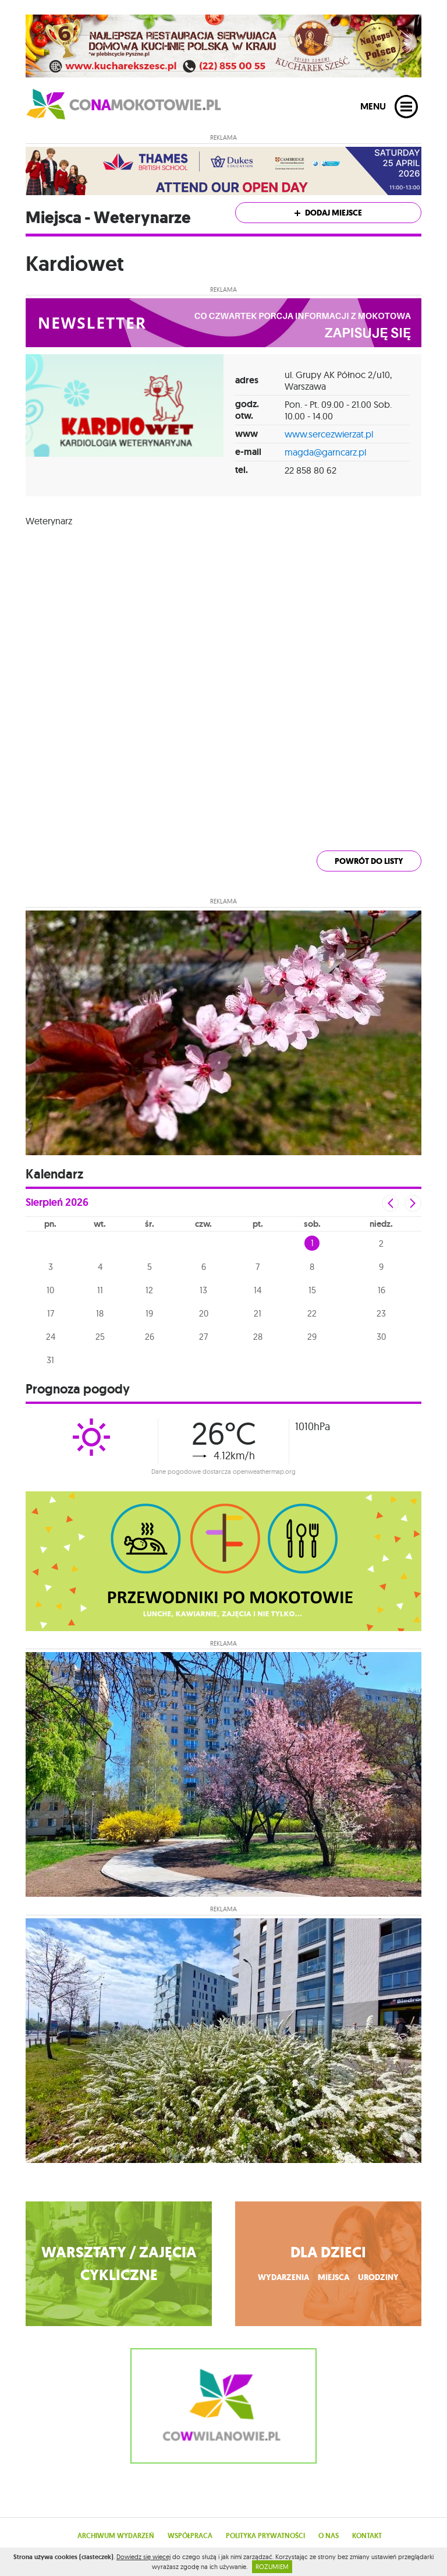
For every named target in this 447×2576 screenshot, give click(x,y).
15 (312, 1290)
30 (381, 1336)
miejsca (333, 2277)
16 (381, 1290)
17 (50, 1313)
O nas (328, 2535)
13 (203, 1290)
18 (100, 1313)
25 (100, 1336)
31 (50, 1359)
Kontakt (367, 2535)
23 (381, 1313)
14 (257, 1290)
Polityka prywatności (265, 2535)
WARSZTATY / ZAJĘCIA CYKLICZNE (119, 2263)
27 (203, 1336)
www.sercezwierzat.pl (329, 434)
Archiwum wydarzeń (115, 2535)
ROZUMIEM (272, 2567)
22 (312, 1313)
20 (203, 1313)
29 (312, 1336)
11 (100, 1290)
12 (149, 1290)
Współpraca (190, 2535)
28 (257, 1336)
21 (257, 1313)
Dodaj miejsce (328, 212)
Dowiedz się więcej (143, 2557)
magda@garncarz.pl (325, 452)
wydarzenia (283, 2277)
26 (149, 1336)
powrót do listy (369, 861)
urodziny (378, 2277)
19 (149, 1313)
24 (50, 1336)
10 (50, 1290)
